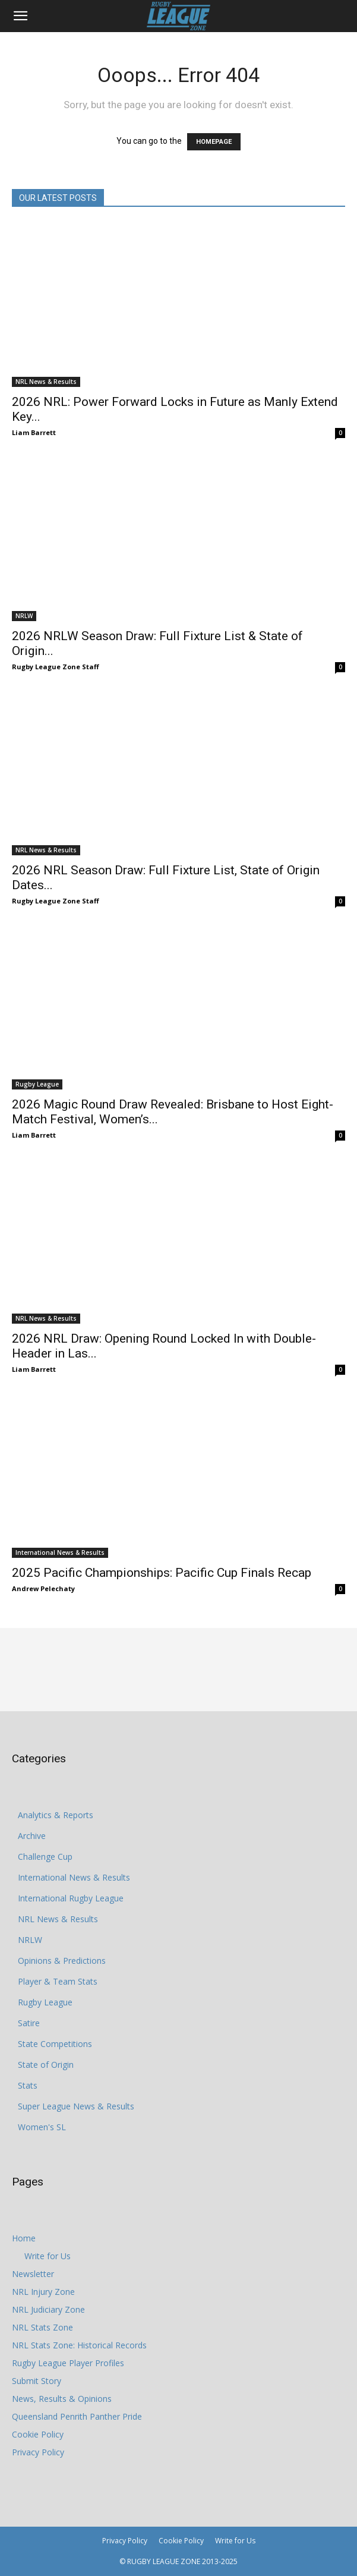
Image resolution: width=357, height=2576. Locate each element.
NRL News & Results (46, 381)
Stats (27, 2085)
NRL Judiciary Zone (48, 2309)
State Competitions (55, 2043)
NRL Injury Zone (43, 2291)
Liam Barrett (34, 432)
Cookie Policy (38, 2434)
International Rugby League (71, 1898)
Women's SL (42, 2127)
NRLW (24, 616)
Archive (32, 1835)
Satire (29, 2023)
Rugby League (37, 1084)
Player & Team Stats (57, 1981)
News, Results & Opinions (62, 2398)
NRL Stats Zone (42, 2327)
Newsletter (33, 2273)
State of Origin (46, 2064)
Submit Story (36, 2380)
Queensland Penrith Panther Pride (77, 2416)
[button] (20, 16)
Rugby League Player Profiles (68, 2363)
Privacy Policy (38, 2452)
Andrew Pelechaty (43, 1588)
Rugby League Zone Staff (55, 666)
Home (24, 2238)
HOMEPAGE (214, 142)
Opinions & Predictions (62, 1960)
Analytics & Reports (55, 1815)
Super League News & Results (76, 2106)
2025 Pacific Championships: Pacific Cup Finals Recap (161, 1573)
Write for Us (47, 2256)
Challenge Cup (45, 1856)
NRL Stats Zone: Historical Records (79, 2345)
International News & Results (60, 1552)
